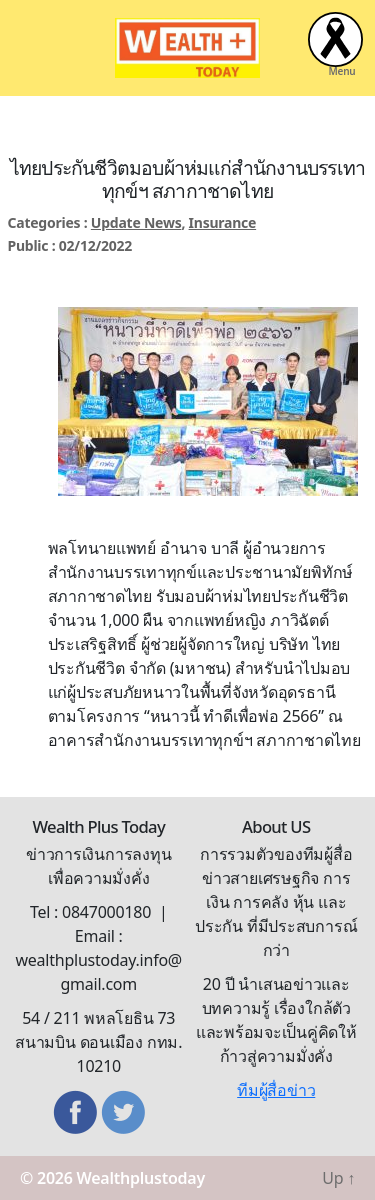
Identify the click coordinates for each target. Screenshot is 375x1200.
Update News (136, 222)
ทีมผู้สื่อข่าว (276, 1090)
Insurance (223, 222)
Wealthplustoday (141, 1178)
